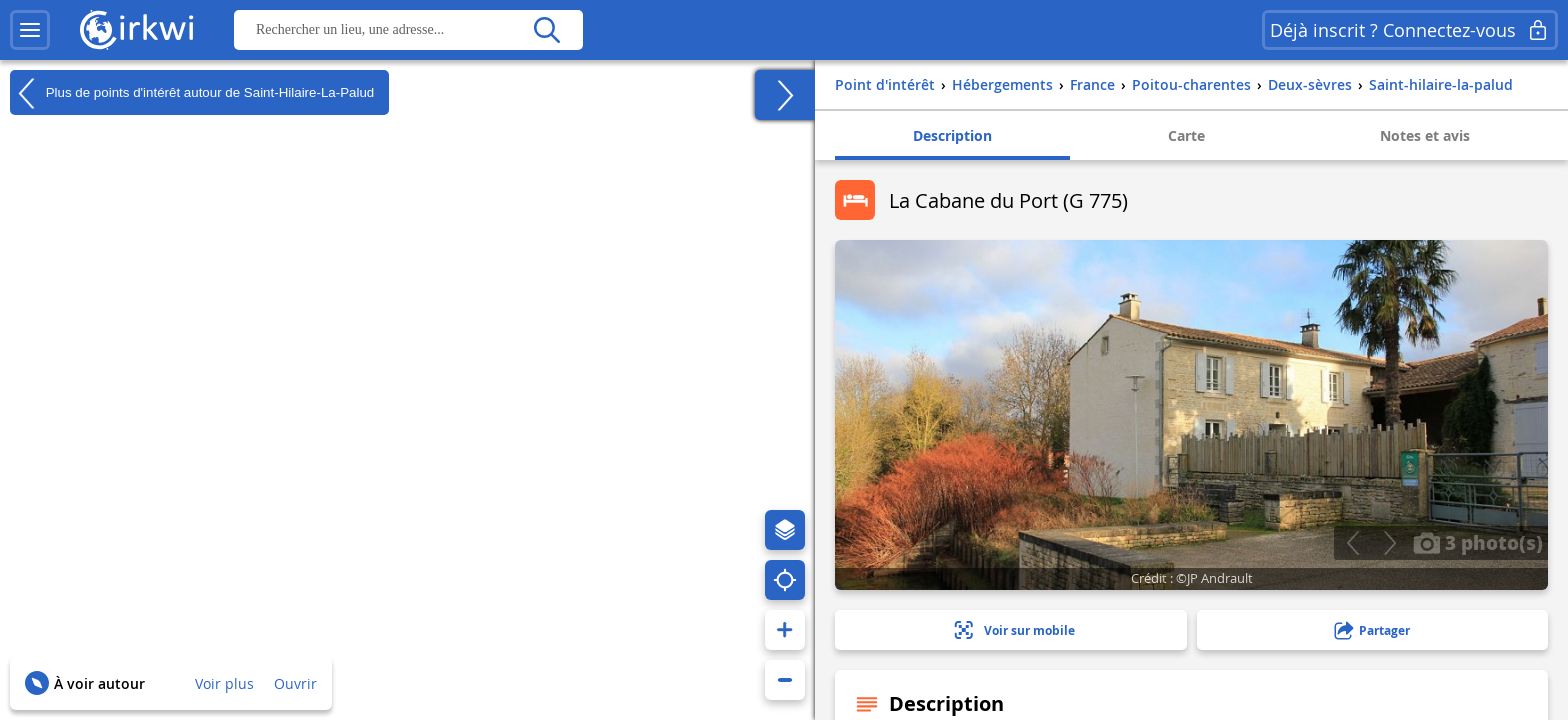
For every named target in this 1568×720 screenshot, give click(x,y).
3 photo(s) (1478, 542)
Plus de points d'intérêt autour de (192, 93)
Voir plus (224, 683)
